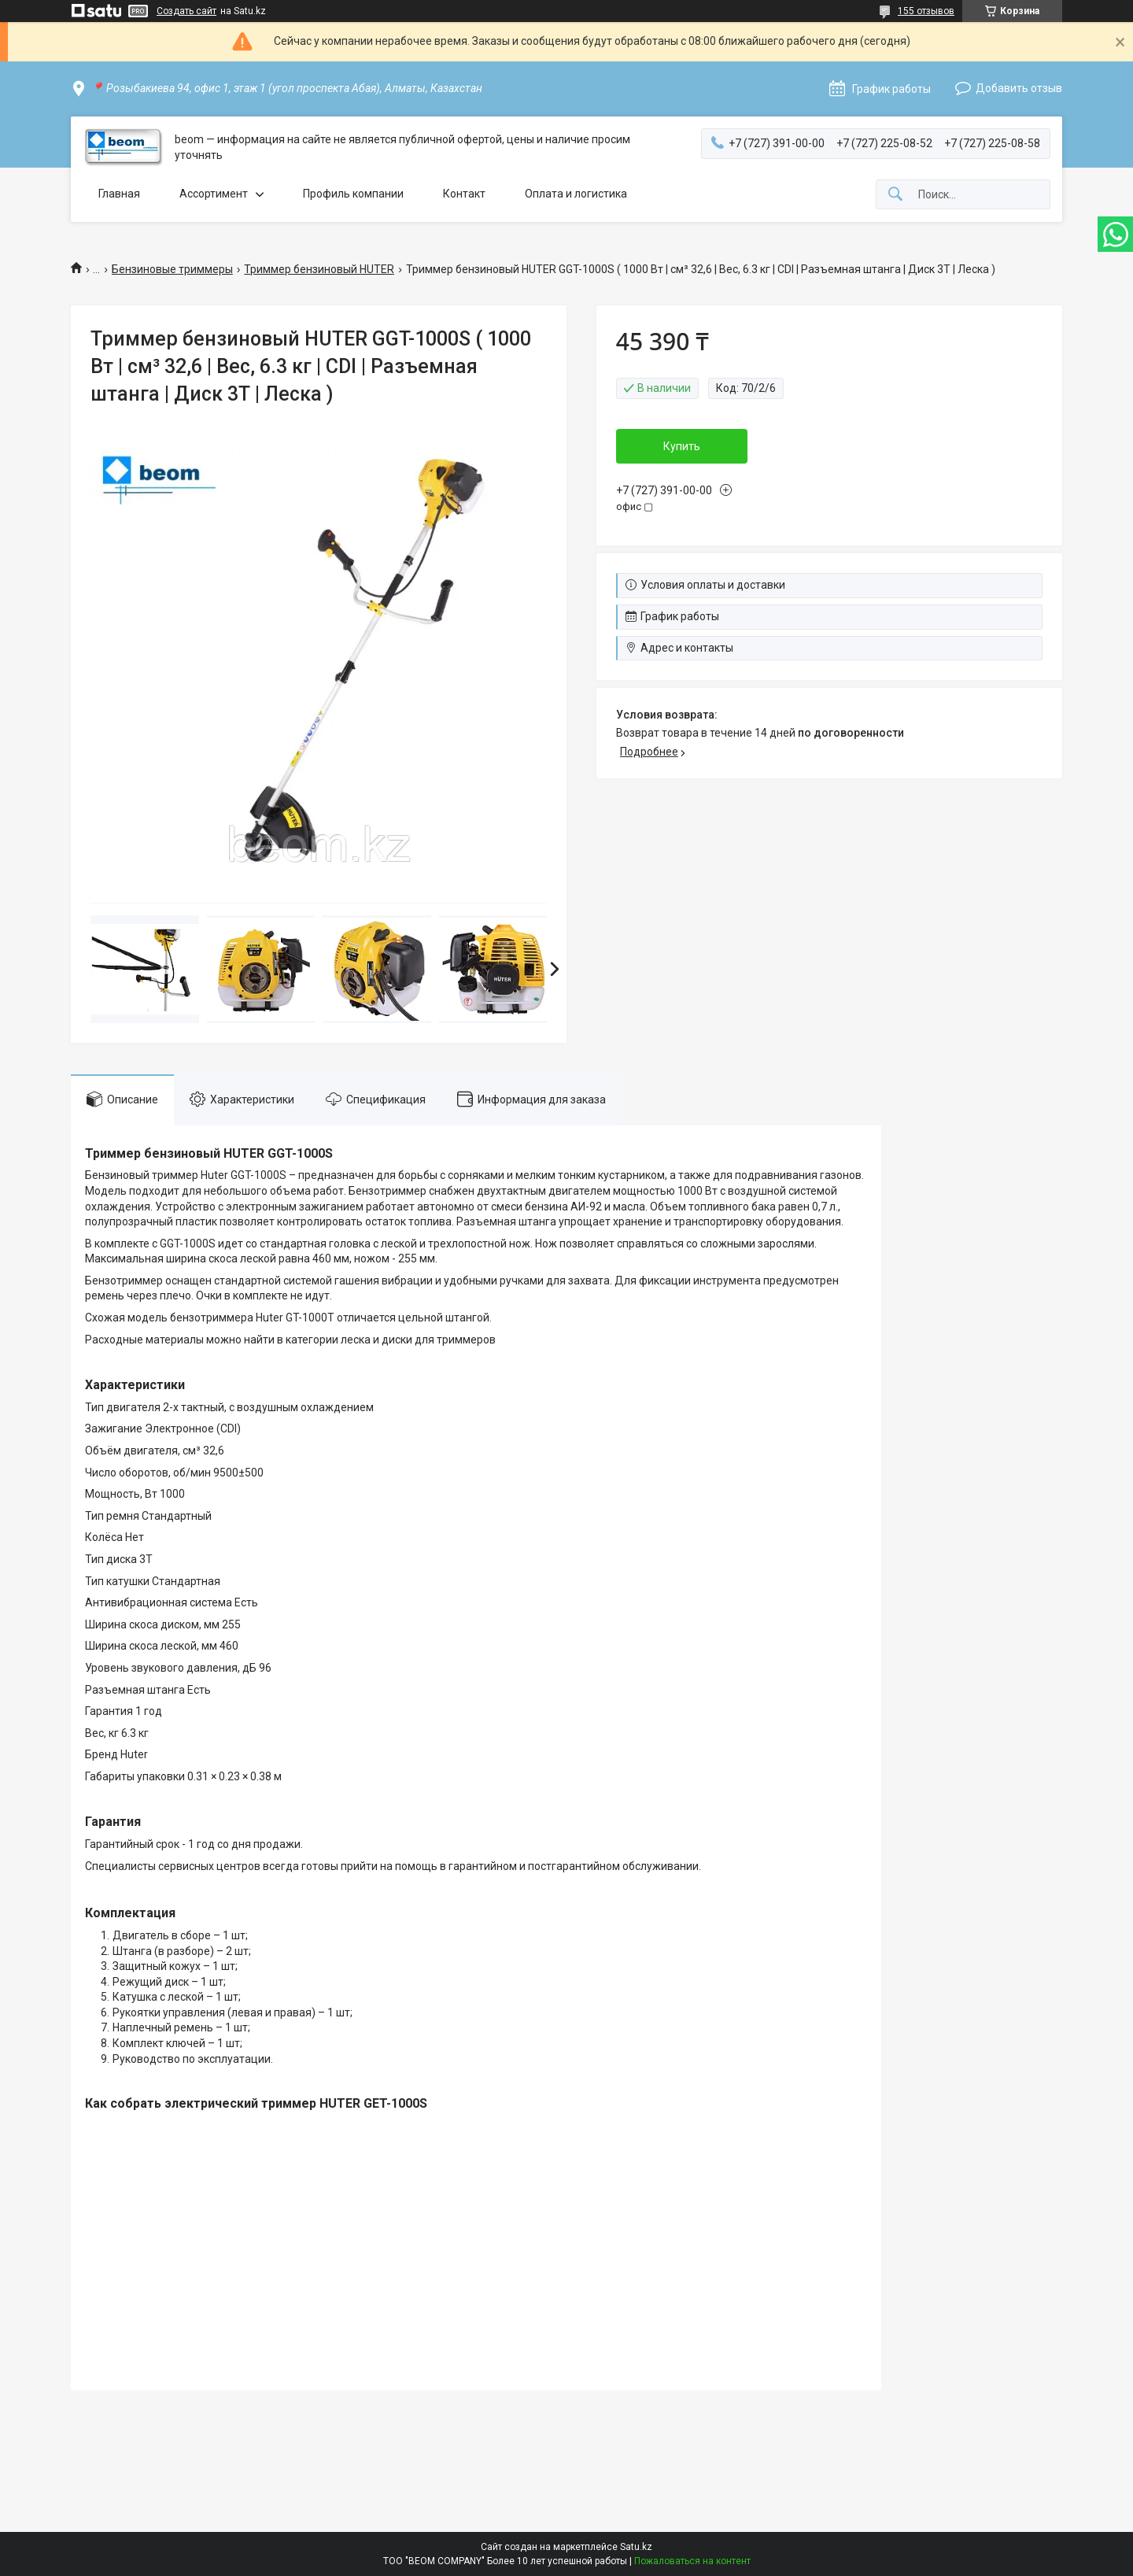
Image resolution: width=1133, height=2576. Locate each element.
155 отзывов (926, 11)
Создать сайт (186, 11)
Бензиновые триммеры (172, 269)
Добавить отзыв (1019, 88)
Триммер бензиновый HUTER (319, 269)
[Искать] (895, 195)
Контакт (464, 193)
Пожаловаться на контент (692, 2561)
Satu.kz (636, 2546)
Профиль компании (353, 193)
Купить (681, 446)
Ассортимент (213, 193)
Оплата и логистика (576, 193)
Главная (119, 193)
